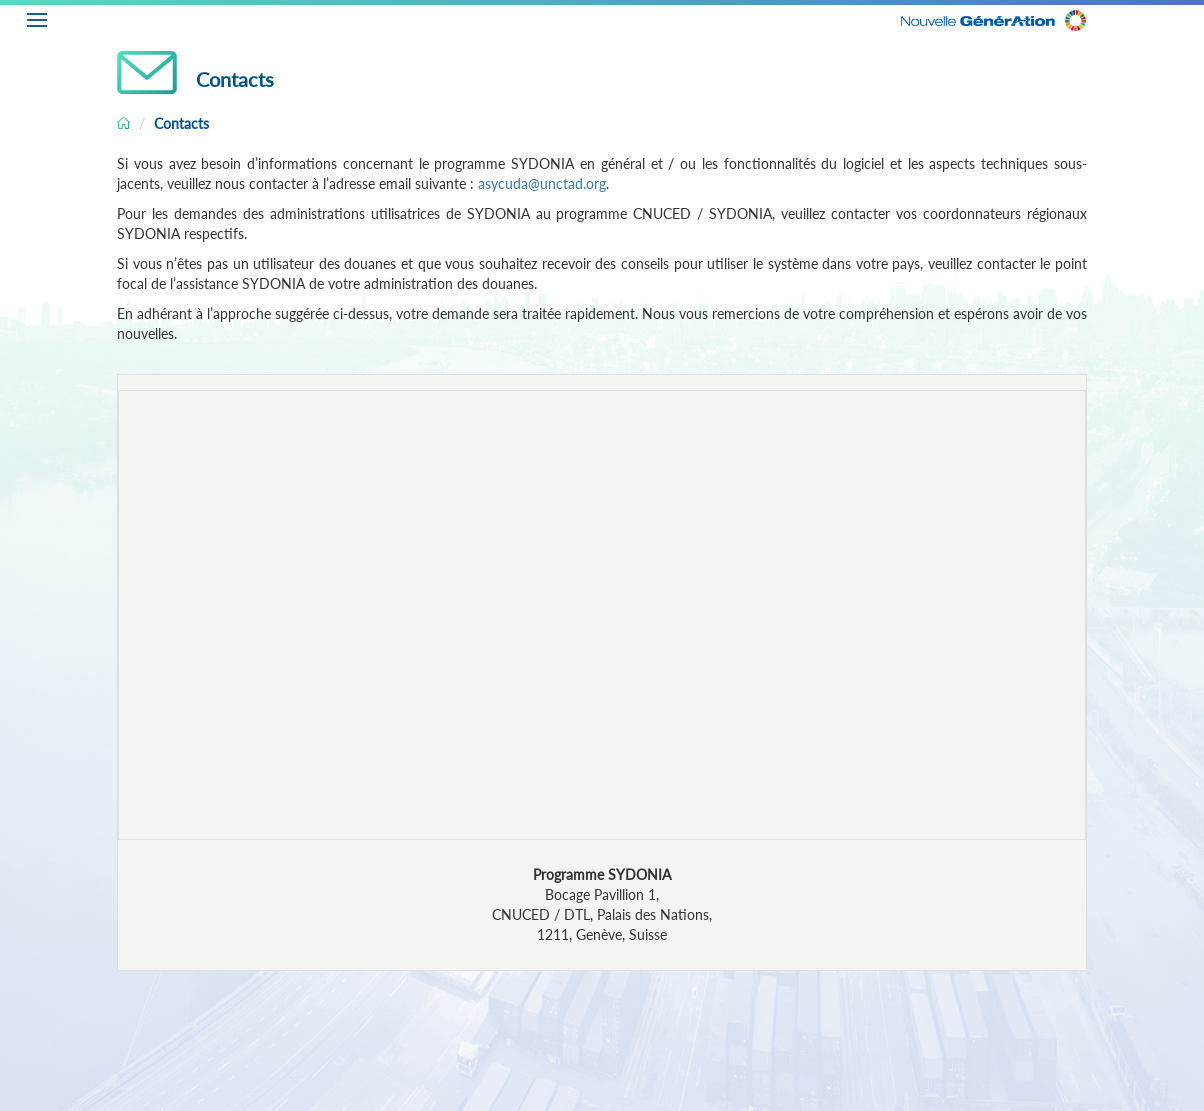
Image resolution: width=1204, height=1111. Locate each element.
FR (1188, 17)
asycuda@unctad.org (542, 183)
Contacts (181, 123)
